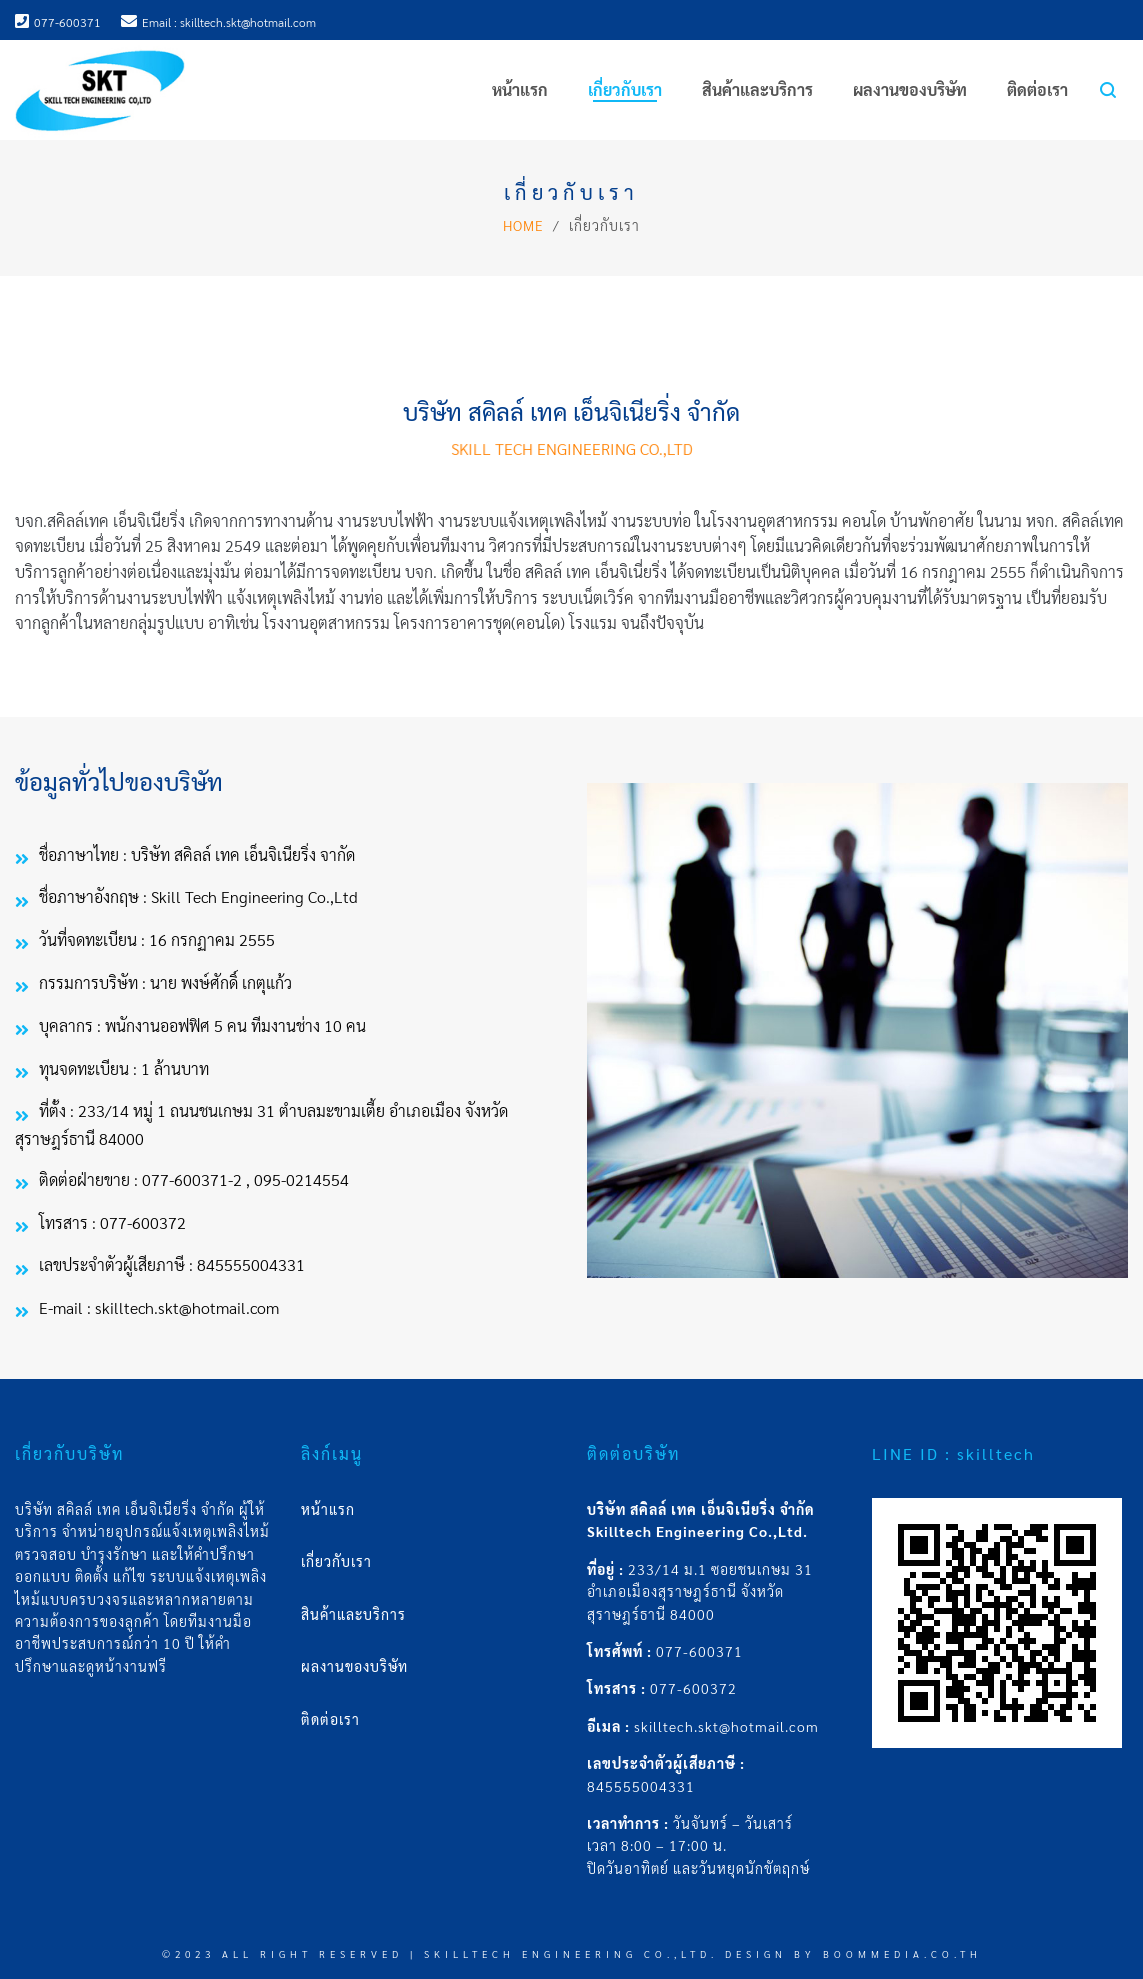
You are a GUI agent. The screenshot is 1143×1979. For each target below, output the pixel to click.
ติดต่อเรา (330, 1719)
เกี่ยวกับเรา (336, 1561)
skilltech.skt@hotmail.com (726, 1726)
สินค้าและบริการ (353, 1614)
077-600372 (693, 1688)
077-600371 (699, 1651)
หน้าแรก (328, 1509)
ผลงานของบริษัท (354, 1666)
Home (523, 225)
